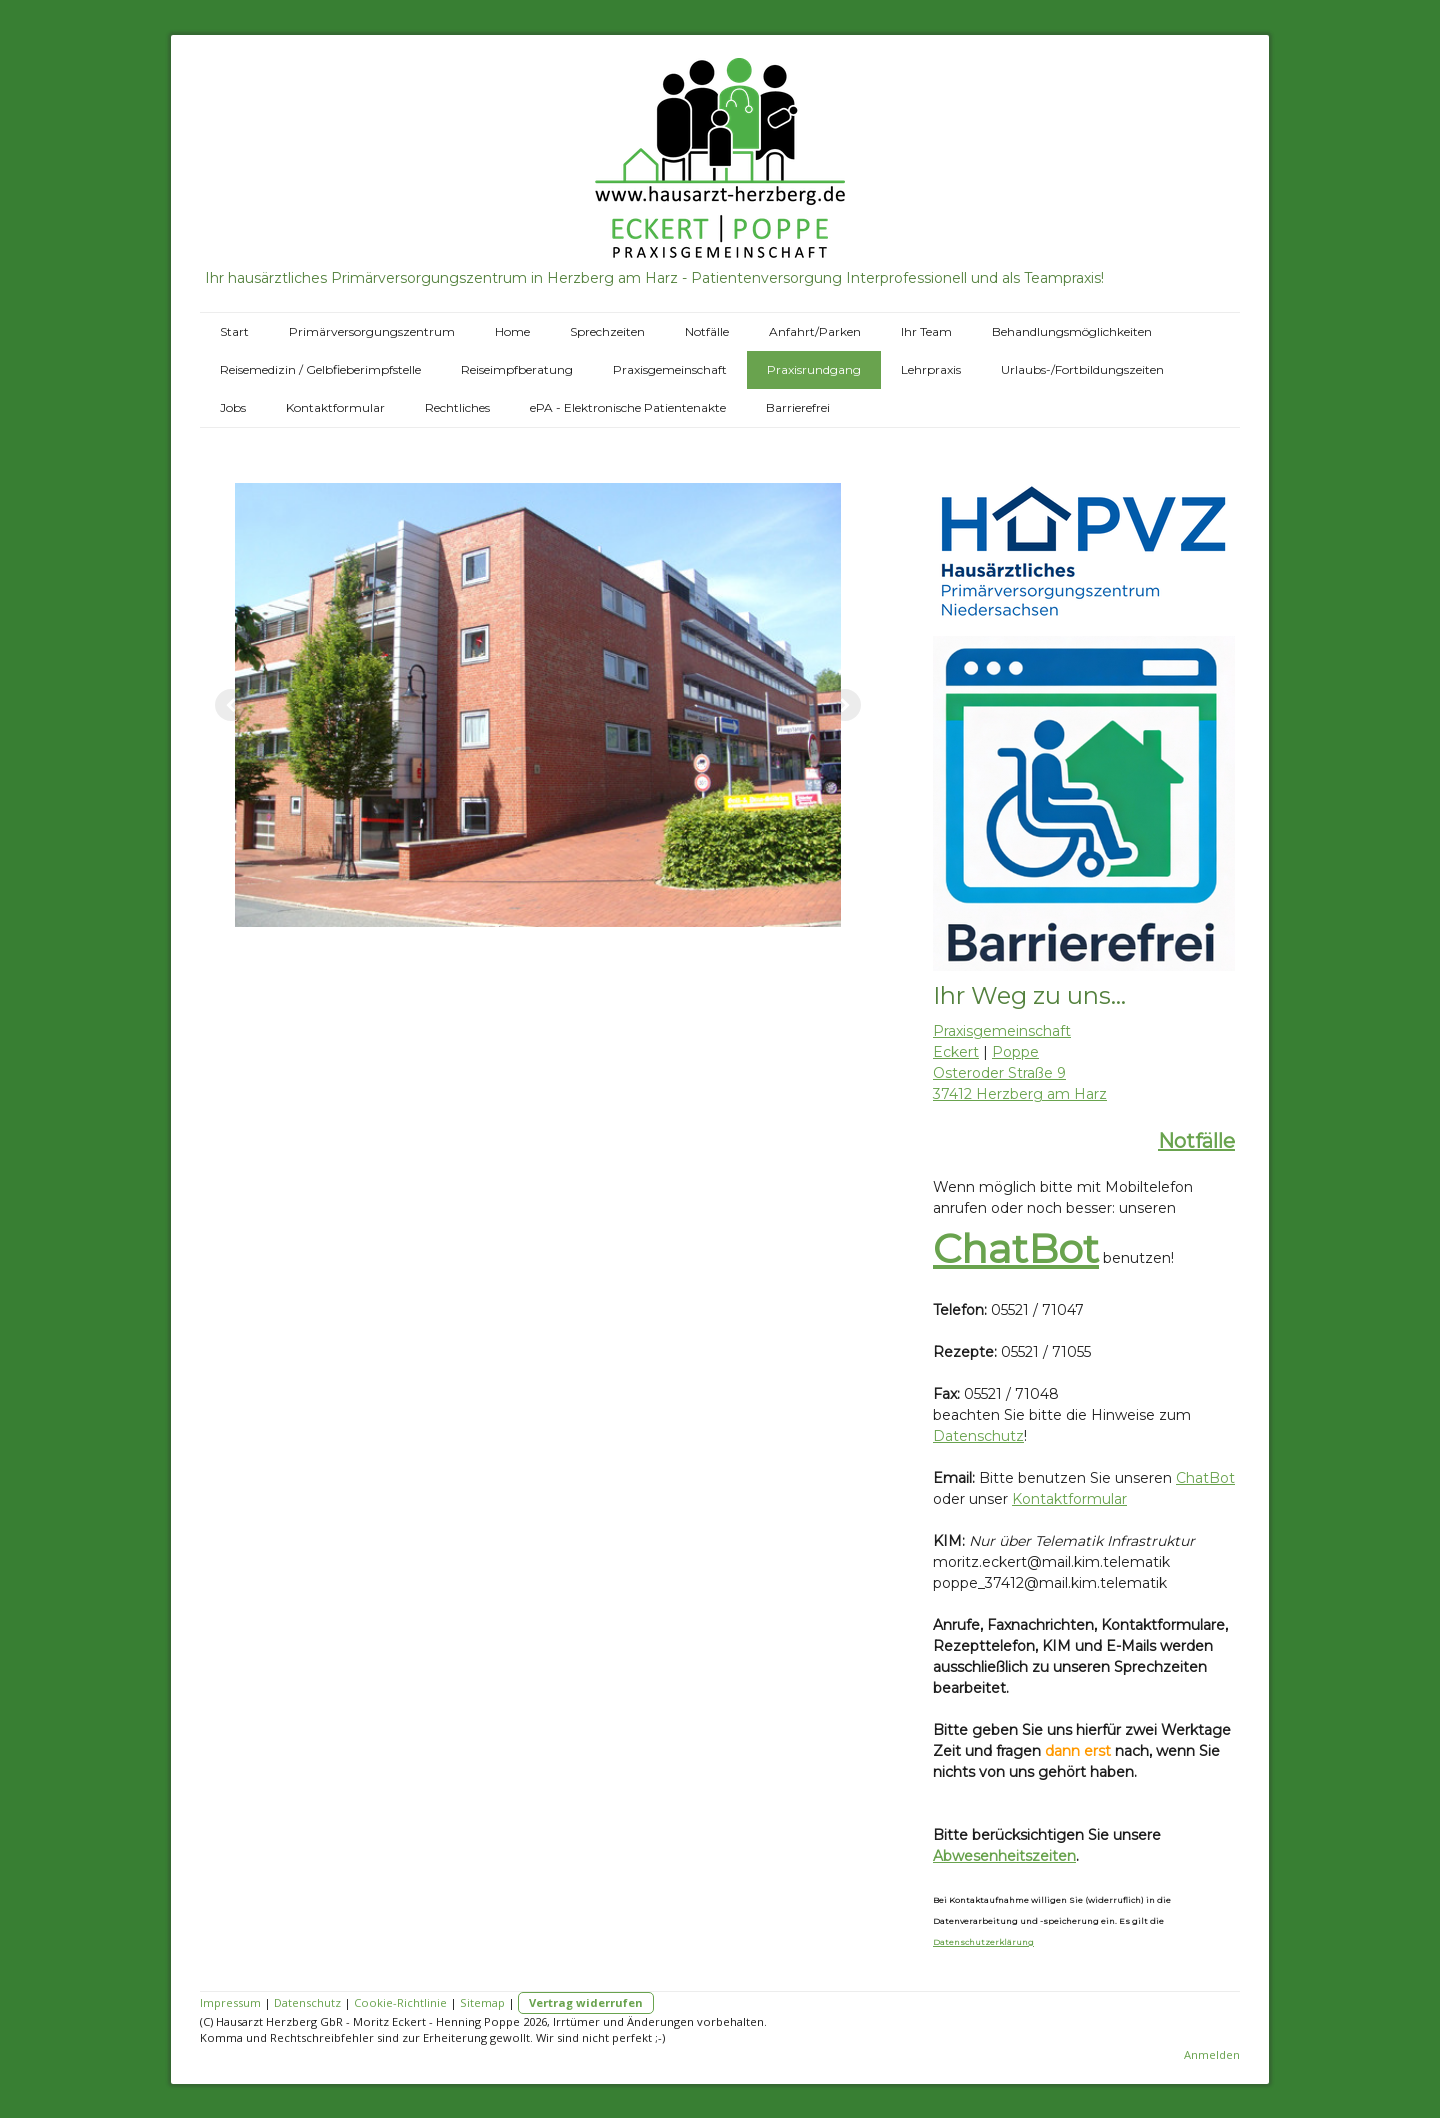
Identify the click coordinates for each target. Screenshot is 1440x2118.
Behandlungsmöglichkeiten (1072, 331)
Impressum (230, 2002)
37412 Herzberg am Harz (1020, 1094)
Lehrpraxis (931, 369)
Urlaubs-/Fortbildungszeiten (1082, 369)
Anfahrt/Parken (815, 331)
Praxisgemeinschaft (670, 369)
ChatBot (1016, 1248)
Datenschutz (978, 1436)
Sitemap (482, 2002)
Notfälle (707, 331)
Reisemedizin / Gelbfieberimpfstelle (320, 369)
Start (234, 331)
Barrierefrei (798, 407)
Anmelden (1212, 2054)
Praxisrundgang (814, 369)
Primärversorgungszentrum (372, 331)
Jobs (233, 407)
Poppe (1015, 1052)
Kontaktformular (335, 407)
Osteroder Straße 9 (999, 1073)
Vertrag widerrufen (586, 2002)
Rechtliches (457, 407)
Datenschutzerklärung (983, 1942)
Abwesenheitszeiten (1004, 1856)
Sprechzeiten (607, 331)
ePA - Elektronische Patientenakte (628, 407)
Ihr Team (926, 331)
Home (512, 331)
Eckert (956, 1052)
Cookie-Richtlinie (400, 2002)
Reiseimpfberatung (517, 369)
